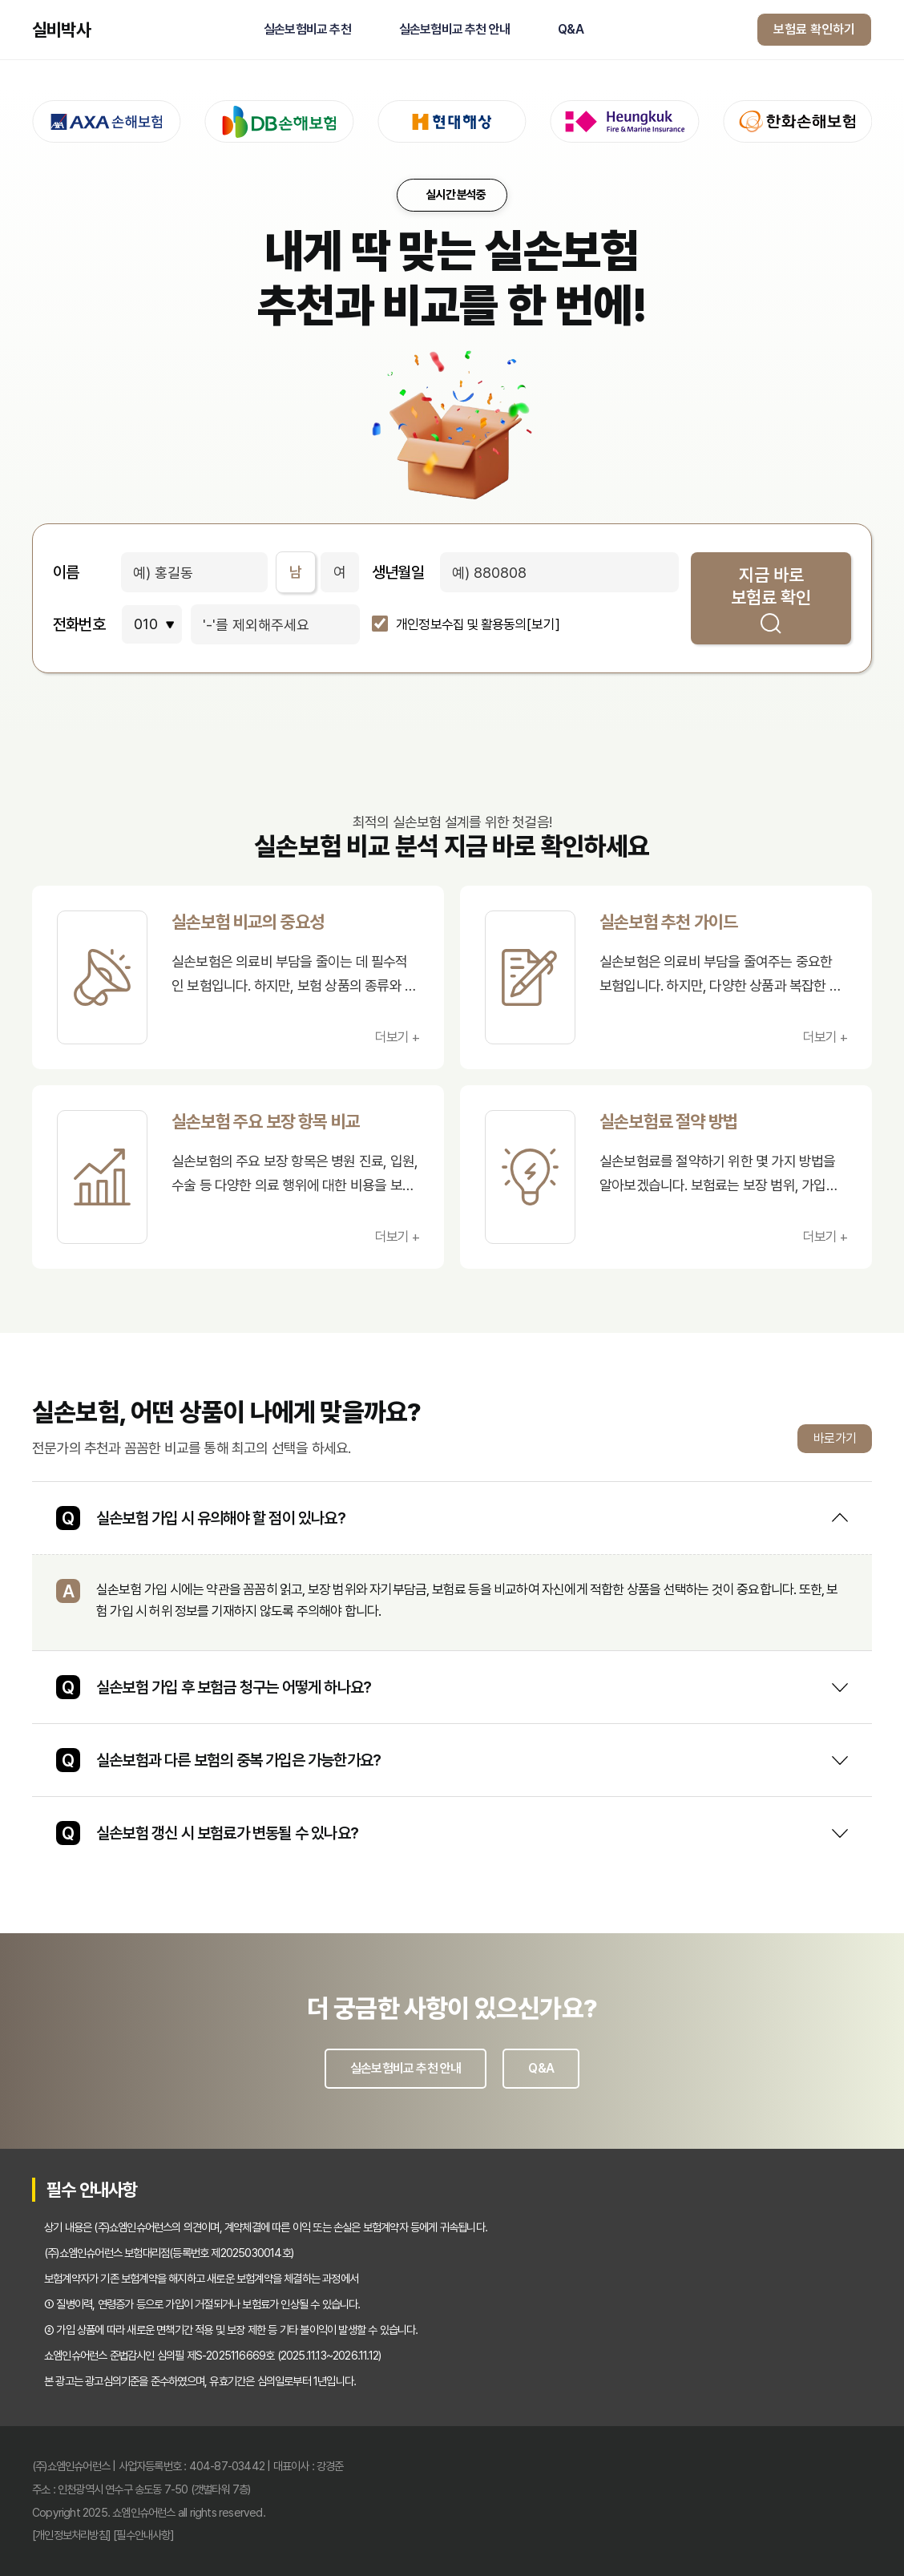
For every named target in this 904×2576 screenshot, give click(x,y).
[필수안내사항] (143, 2535)
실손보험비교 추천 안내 (454, 29)
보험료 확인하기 (814, 29)
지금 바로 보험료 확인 (771, 599)
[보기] (543, 625)
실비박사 (61, 29)
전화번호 (79, 624)
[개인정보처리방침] (71, 2535)
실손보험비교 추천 (307, 29)
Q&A (570, 29)
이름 (66, 572)
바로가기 (834, 1438)
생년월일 (398, 572)
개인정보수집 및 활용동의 (461, 625)
